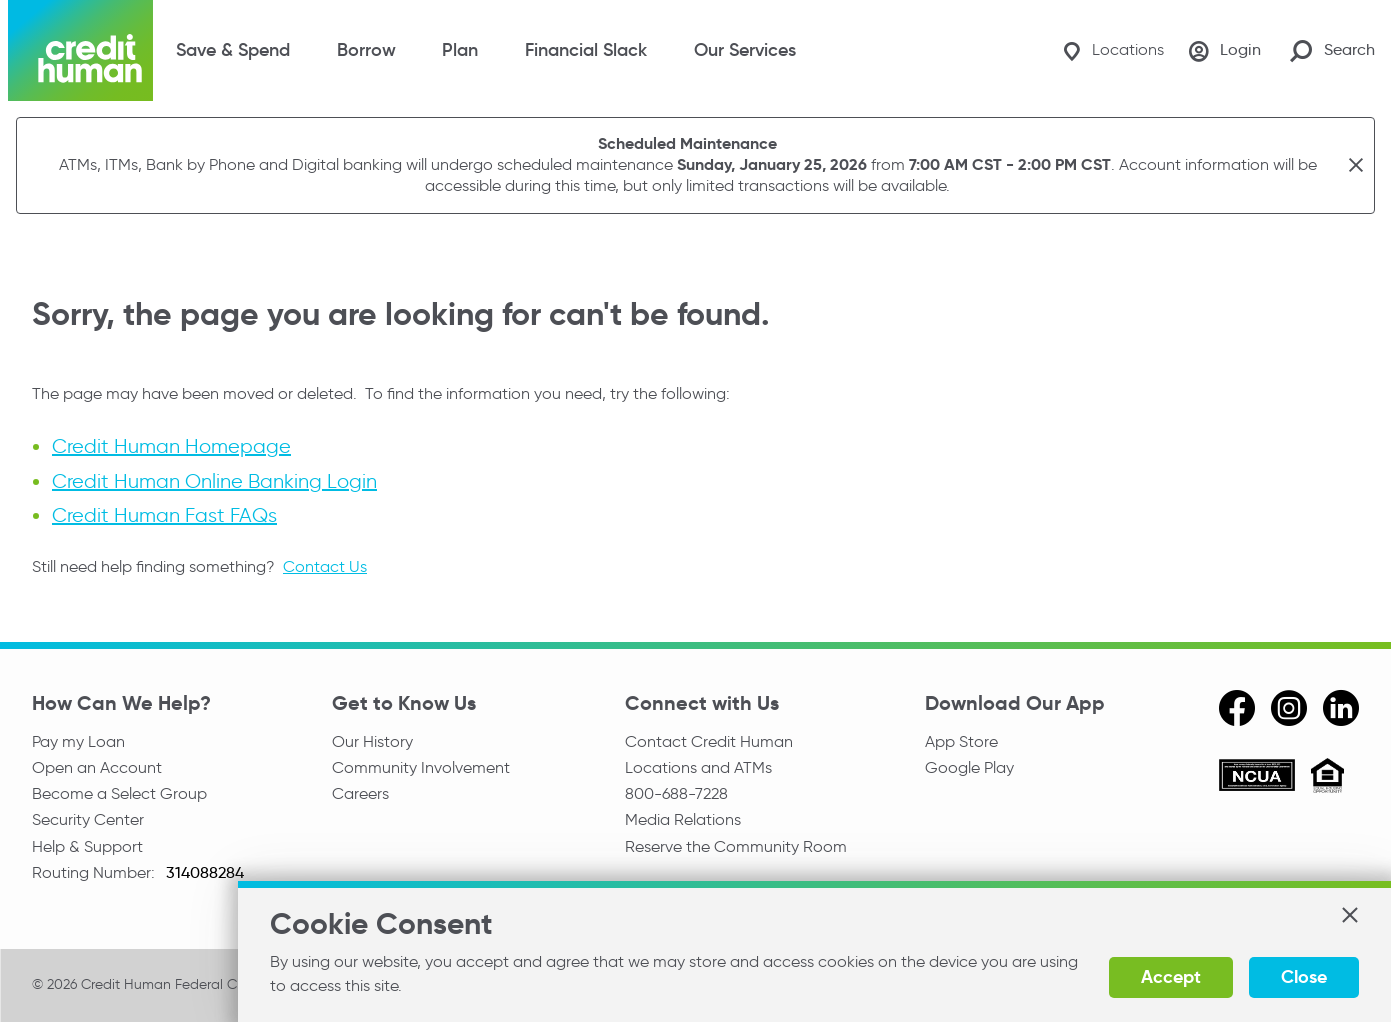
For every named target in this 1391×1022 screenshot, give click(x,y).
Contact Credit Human (709, 740)
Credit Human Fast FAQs (164, 514)
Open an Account (97, 768)
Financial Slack (586, 50)
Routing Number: (95, 879)
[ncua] (1257, 778)
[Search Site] (1332, 50)
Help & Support (87, 851)
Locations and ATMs (698, 768)
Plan (460, 50)
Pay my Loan (78, 740)
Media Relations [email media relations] (683, 824)
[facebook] (1237, 707)
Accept (1171, 976)
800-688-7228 (676, 796)
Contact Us (325, 565)
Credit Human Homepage (171, 446)
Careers (360, 796)
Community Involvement (421, 768)
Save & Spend (233, 50)
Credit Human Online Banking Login (214, 480)
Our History (372, 740)
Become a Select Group (119, 796)
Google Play (969, 768)
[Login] (1222, 51)
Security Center (88, 824)
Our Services (745, 50)
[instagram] (1289, 707)
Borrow (366, 50)
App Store (961, 740)
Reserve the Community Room (736, 851)
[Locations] (1103, 50)
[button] (1349, 922)
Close (1304, 976)
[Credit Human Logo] (80, 50)
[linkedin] (1341, 707)
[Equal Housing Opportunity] (1327, 777)
